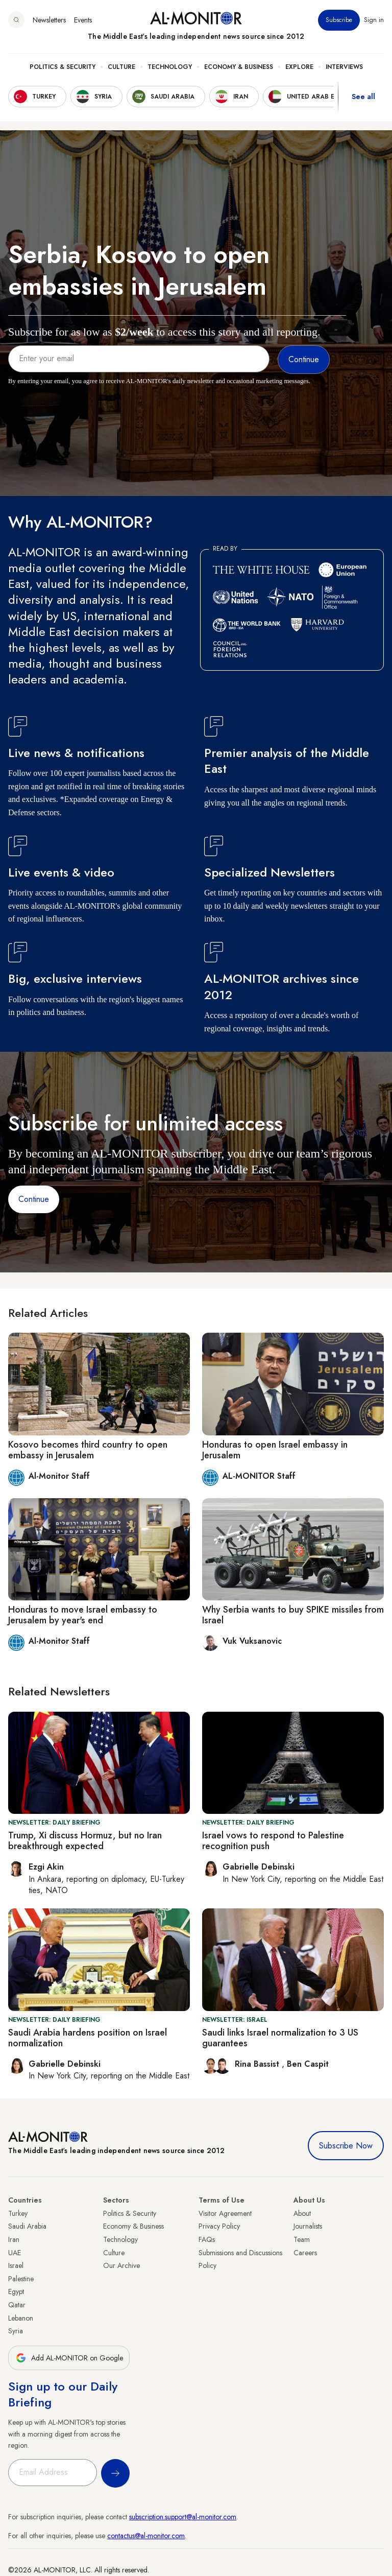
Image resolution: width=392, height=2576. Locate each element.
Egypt (16, 2291)
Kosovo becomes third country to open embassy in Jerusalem (87, 1450)
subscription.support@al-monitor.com (182, 2517)
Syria (15, 2331)
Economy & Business (238, 67)
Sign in (374, 20)
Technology (170, 67)
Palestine (21, 2279)
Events (83, 20)
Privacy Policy (219, 2226)
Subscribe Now (346, 2146)
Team (301, 2239)
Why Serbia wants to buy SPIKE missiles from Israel (293, 1615)
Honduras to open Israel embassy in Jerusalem (275, 1450)
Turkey (18, 2213)
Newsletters (49, 20)
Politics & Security (62, 67)
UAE (14, 2253)
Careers (305, 2253)
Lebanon (20, 2318)
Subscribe (339, 20)
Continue (33, 1199)
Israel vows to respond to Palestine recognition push (273, 1841)
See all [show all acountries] (363, 96)
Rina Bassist (258, 2064)
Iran (13, 2239)
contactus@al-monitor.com (146, 2536)
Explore (299, 67)
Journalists (307, 2226)
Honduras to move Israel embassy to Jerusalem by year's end (82, 1615)
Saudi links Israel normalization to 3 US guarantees (280, 2038)
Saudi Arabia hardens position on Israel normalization (87, 2038)
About (302, 2213)
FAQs (207, 2239)
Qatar (17, 2305)
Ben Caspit (308, 2064)
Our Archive (121, 2265)
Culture (121, 67)
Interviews (344, 67)
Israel (15, 2265)
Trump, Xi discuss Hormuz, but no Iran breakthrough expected (85, 1841)
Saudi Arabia (27, 2226)
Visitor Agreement (225, 2213)
